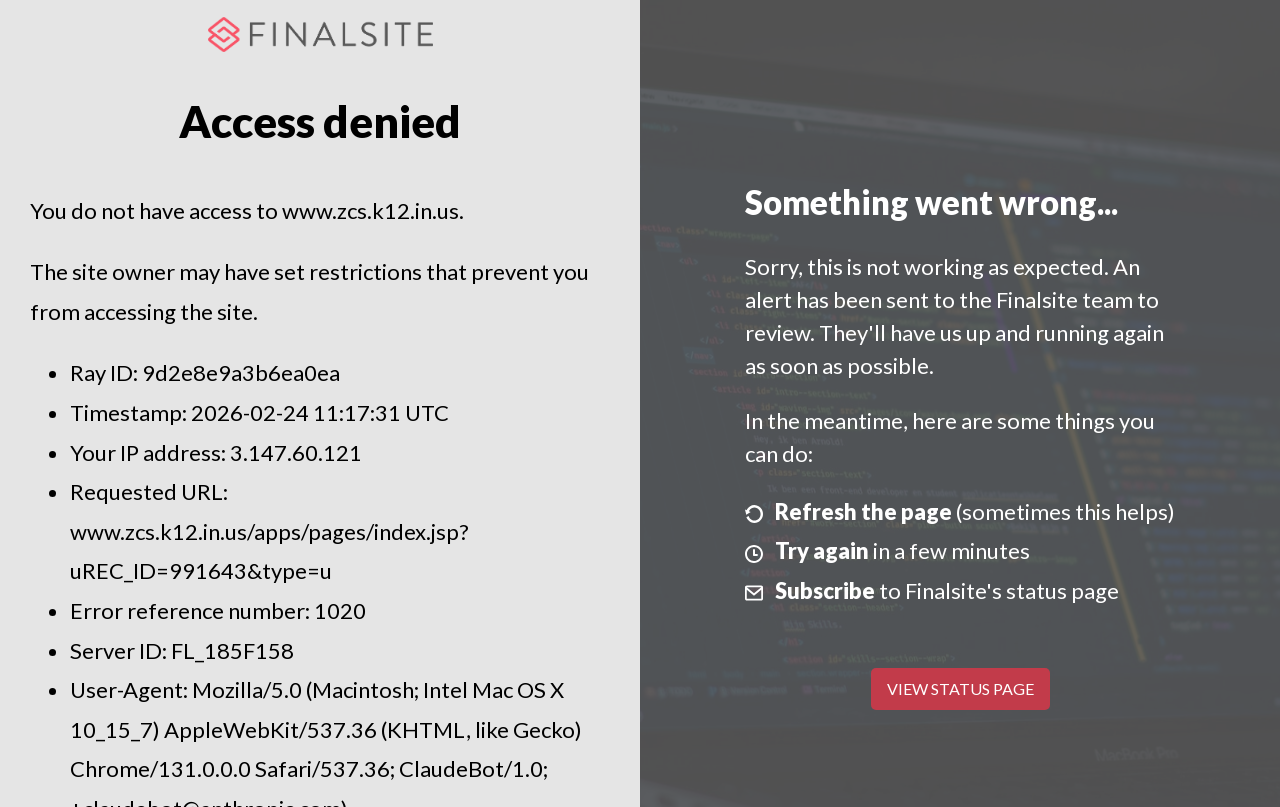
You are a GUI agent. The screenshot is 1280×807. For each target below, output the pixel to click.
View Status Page (960, 688)
